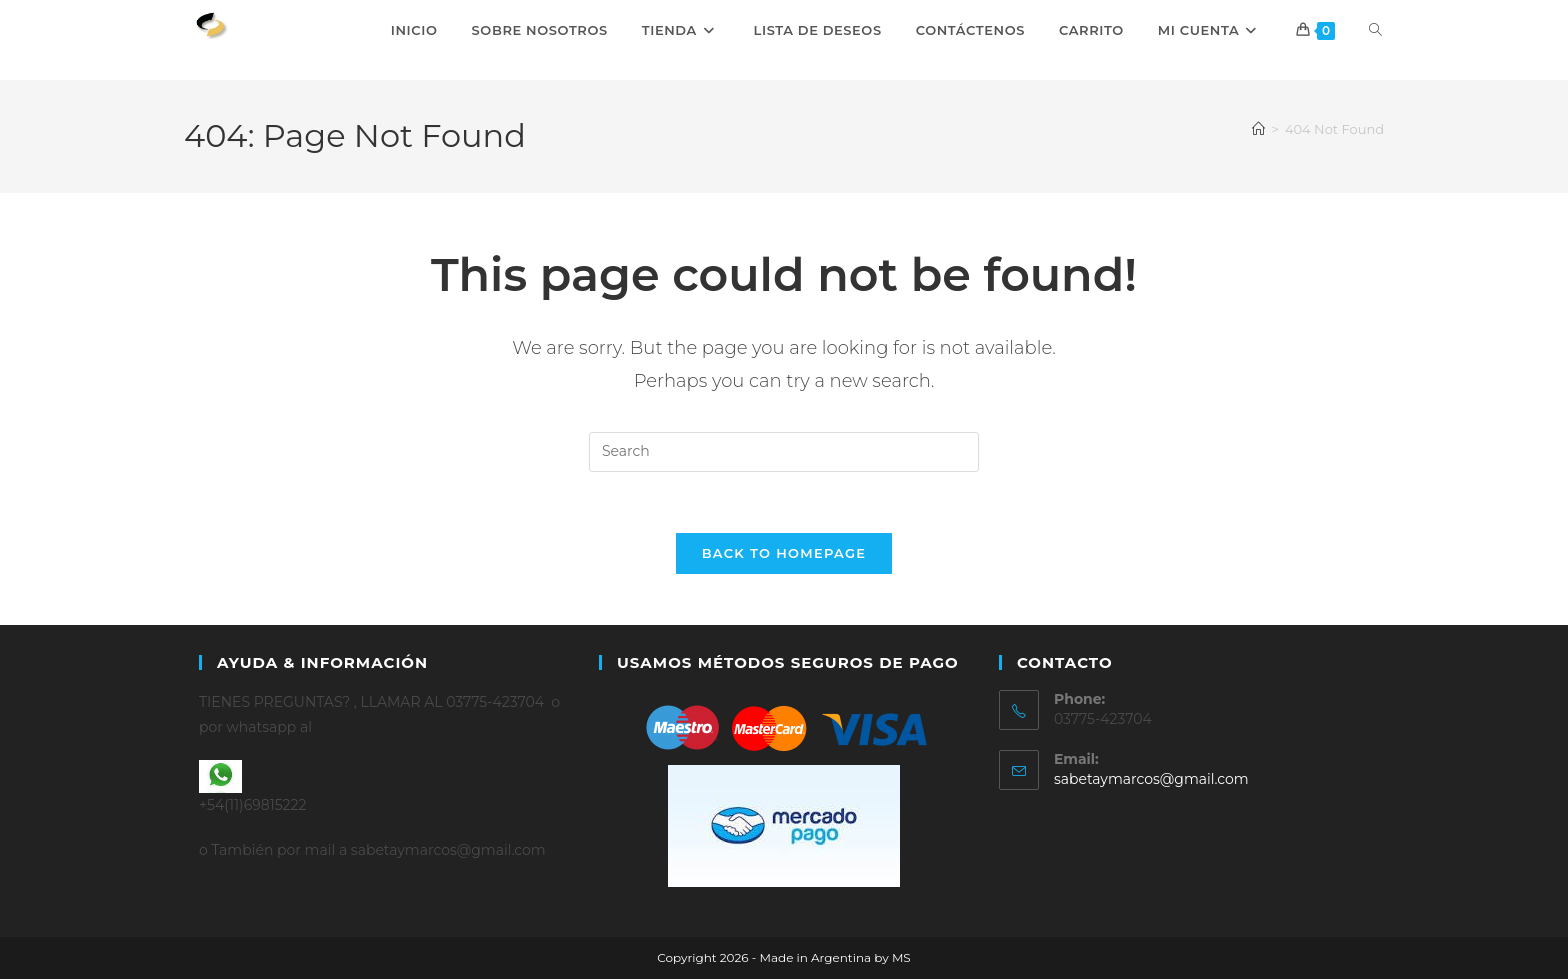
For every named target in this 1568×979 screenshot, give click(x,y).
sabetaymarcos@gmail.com (1151, 779)
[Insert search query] (784, 452)
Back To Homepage (784, 553)
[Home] (1258, 129)
